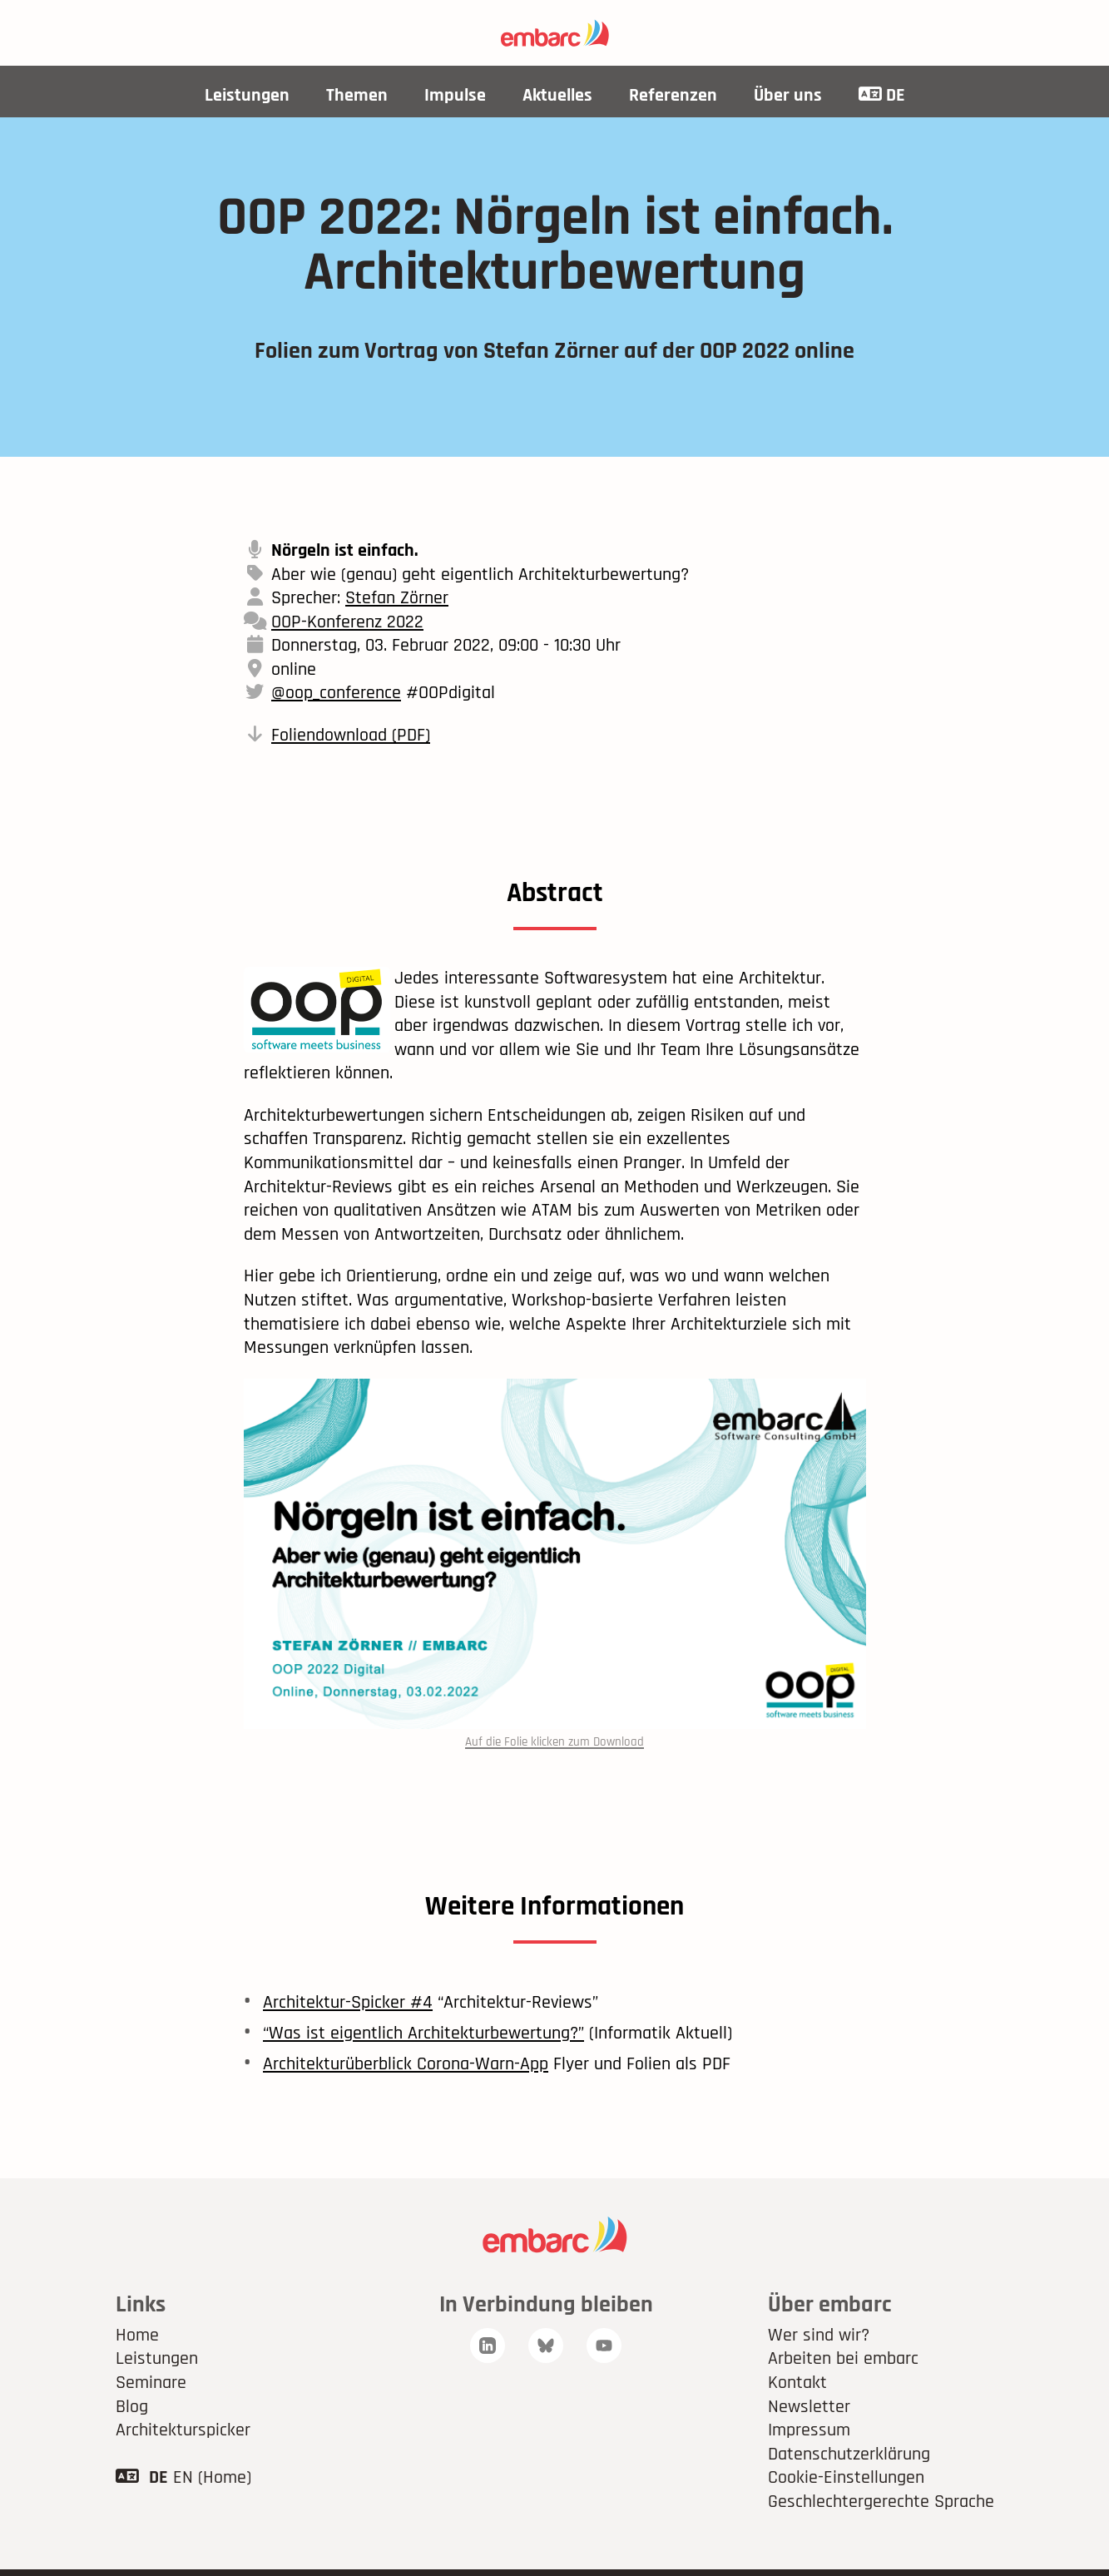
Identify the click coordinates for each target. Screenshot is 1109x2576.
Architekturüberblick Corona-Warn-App (405, 2064)
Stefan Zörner (396, 598)
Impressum (809, 2430)
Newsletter (809, 2407)
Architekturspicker (183, 2430)
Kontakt (797, 2383)
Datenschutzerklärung (849, 2454)
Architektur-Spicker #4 (348, 2002)
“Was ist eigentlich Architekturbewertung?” (423, 2033)
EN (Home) (212, 2477)
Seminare (151, 2383)
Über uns (788, 95)
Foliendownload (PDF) (350, 735)
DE (882, 95)
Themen (357, 95)
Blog (132, 2407)
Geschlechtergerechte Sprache (881, 2502)
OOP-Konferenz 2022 (347, 622)
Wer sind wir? (818, 2335)
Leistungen (247, 95)
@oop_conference (336, 693)
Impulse (455, 95)
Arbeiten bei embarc (843, 2358)
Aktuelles (557, 95)
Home (137, 2335)
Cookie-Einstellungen (846, 2477)
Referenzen (673, 95)
